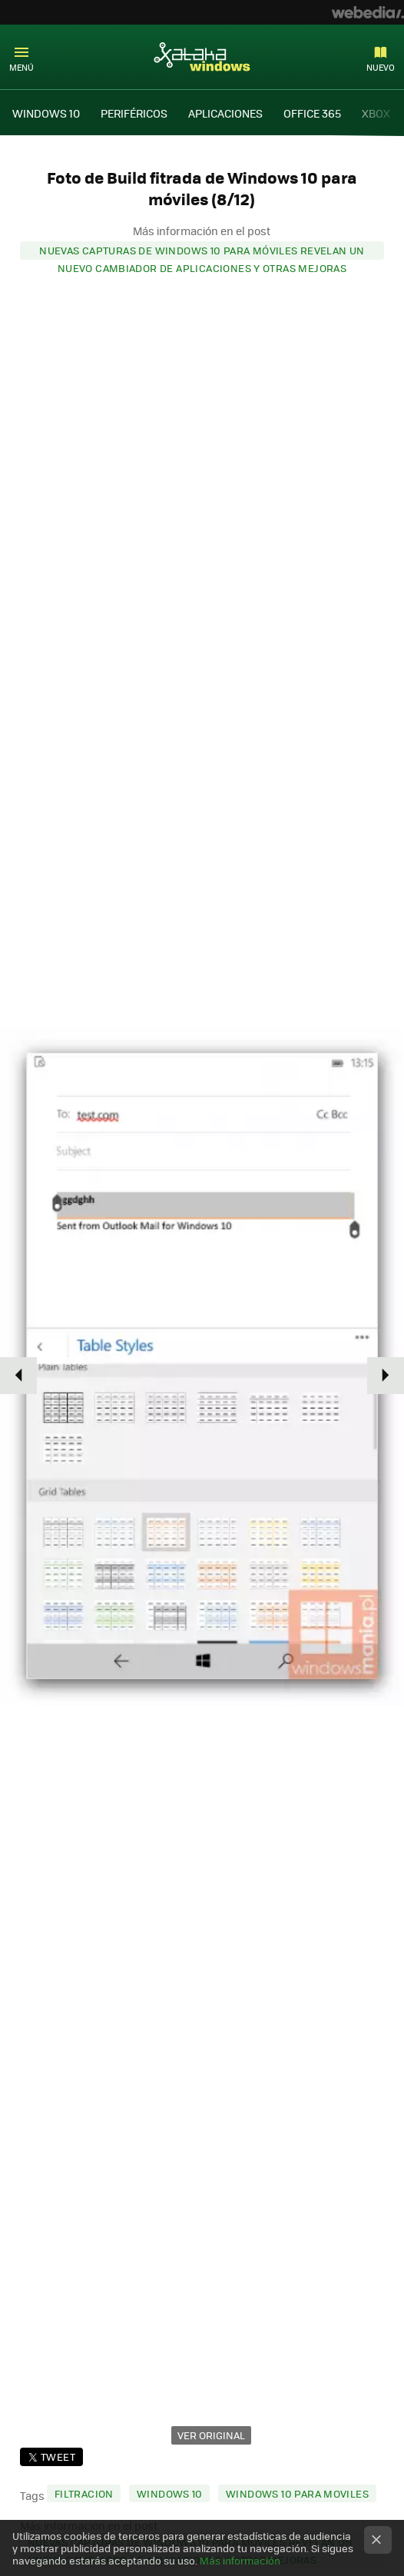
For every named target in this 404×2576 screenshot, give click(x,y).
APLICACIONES (225, 113)
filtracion (84, 2493)
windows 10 (170, 2493)
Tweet (58, 2456)
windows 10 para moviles (297, 2493)
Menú (21, 67)
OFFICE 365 (312, 113)
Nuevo (380, 67)
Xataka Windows (202, 56)
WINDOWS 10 (46, 113)
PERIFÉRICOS (134, 113)
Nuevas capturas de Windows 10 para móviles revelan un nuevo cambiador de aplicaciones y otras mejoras (202, 251)
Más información (240, 2560)
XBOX (376, 113)
